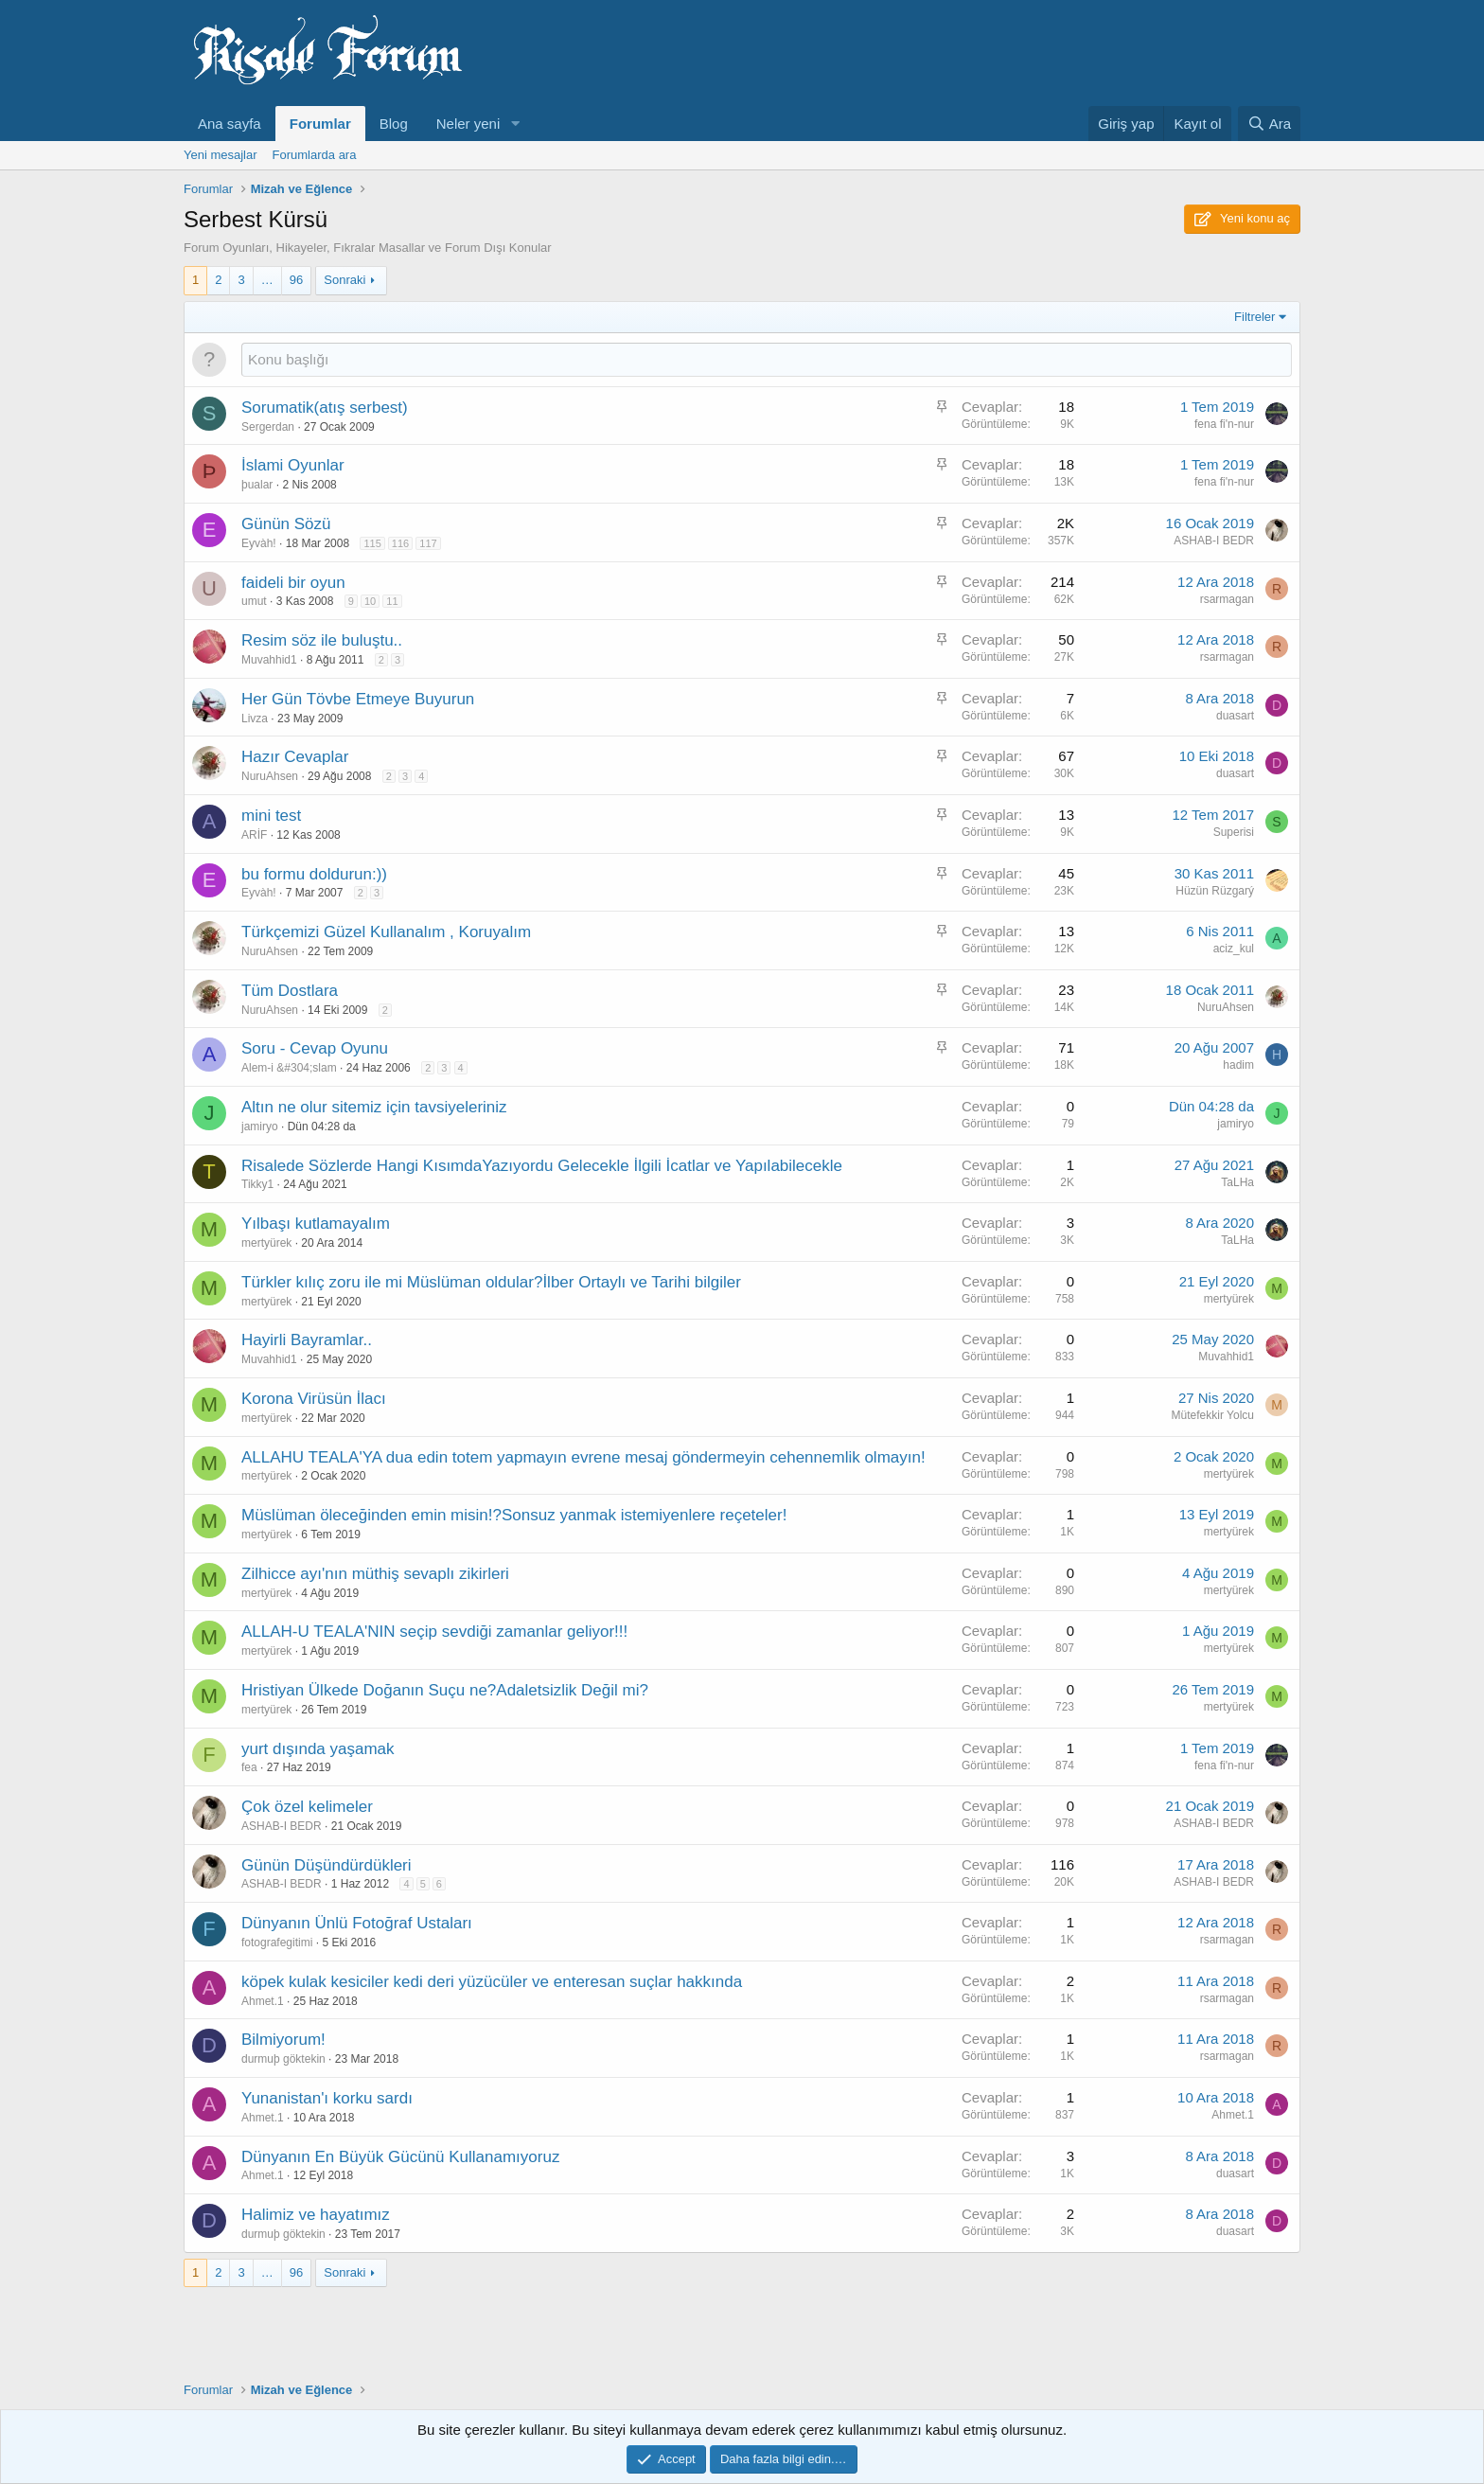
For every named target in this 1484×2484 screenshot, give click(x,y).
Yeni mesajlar (220, 155)
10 (370, 601)
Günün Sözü (286, 524)
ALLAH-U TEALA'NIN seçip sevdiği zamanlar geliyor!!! (434, 1632)
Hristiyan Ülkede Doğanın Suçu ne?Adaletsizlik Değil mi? (444, 1690)
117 (427, 543)
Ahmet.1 (262, 2001)
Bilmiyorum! (283, 2040)
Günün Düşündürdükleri (326, 1865)
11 (392, 601)
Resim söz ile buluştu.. (321, 640)
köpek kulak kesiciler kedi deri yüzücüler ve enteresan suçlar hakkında (491, 1982)
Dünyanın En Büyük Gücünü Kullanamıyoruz (400, 2157)
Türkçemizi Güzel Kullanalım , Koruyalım (386, 932)
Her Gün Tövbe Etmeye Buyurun (357, 699)
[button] (515, 123)
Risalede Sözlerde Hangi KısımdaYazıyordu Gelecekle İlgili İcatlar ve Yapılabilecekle (541, 1166)
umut (254, 601)
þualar (257, 484)
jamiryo (259, 1126)
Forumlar (320, 123)
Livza (254, 718)
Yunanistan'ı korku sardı (327, 2098)
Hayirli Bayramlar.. (306, 1340)
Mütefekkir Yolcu (1213, 1415)
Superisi (1233, 832)
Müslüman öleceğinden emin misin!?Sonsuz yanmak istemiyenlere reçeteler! (513, 1515)
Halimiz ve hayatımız (315, 2215)
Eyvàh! (258, 543)
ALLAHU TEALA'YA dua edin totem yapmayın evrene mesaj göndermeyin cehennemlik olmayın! (583, 1457)
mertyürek (266, 1243)
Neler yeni (468, 123)
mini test (271, 816)
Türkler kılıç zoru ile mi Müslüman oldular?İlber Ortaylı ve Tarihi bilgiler (491, 1282)
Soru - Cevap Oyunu (314, 1048)
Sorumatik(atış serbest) (324, 408)
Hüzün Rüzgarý (1214, 890)
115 (371, 543)
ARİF (254, 835)
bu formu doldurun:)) (314, 874)
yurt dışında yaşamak (318, 1749)
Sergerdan (267, 427)
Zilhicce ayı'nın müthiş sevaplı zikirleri (375, 1574)
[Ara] (1269, 123)
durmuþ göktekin (283, 2059)
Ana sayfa (229, 123)
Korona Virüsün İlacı (313, 1399)
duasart (1235, 715)
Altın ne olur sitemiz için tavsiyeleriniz (374, 1107)
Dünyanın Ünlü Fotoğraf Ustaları (356, 1923)
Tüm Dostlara (289, 991)
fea (249, 1767)
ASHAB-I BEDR (1214, 540)
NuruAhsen (269, 776)
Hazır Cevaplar (294, 757)
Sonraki (344, 280)
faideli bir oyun (293, 583)
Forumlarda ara (315, 155)
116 (400, 543)
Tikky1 (257, 1184)
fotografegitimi (276, 1942)
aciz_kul (1233, 948)
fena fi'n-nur (1224, 424)
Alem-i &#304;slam (289, 1067)
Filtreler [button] (1254, 317)
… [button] (267, 280)
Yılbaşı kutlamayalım (315, 1224)
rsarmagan (1227, 599)
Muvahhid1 (269, 659)
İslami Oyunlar (292, 465)
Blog (394, 123)
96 (296, 280)
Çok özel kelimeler (307, 1807)
